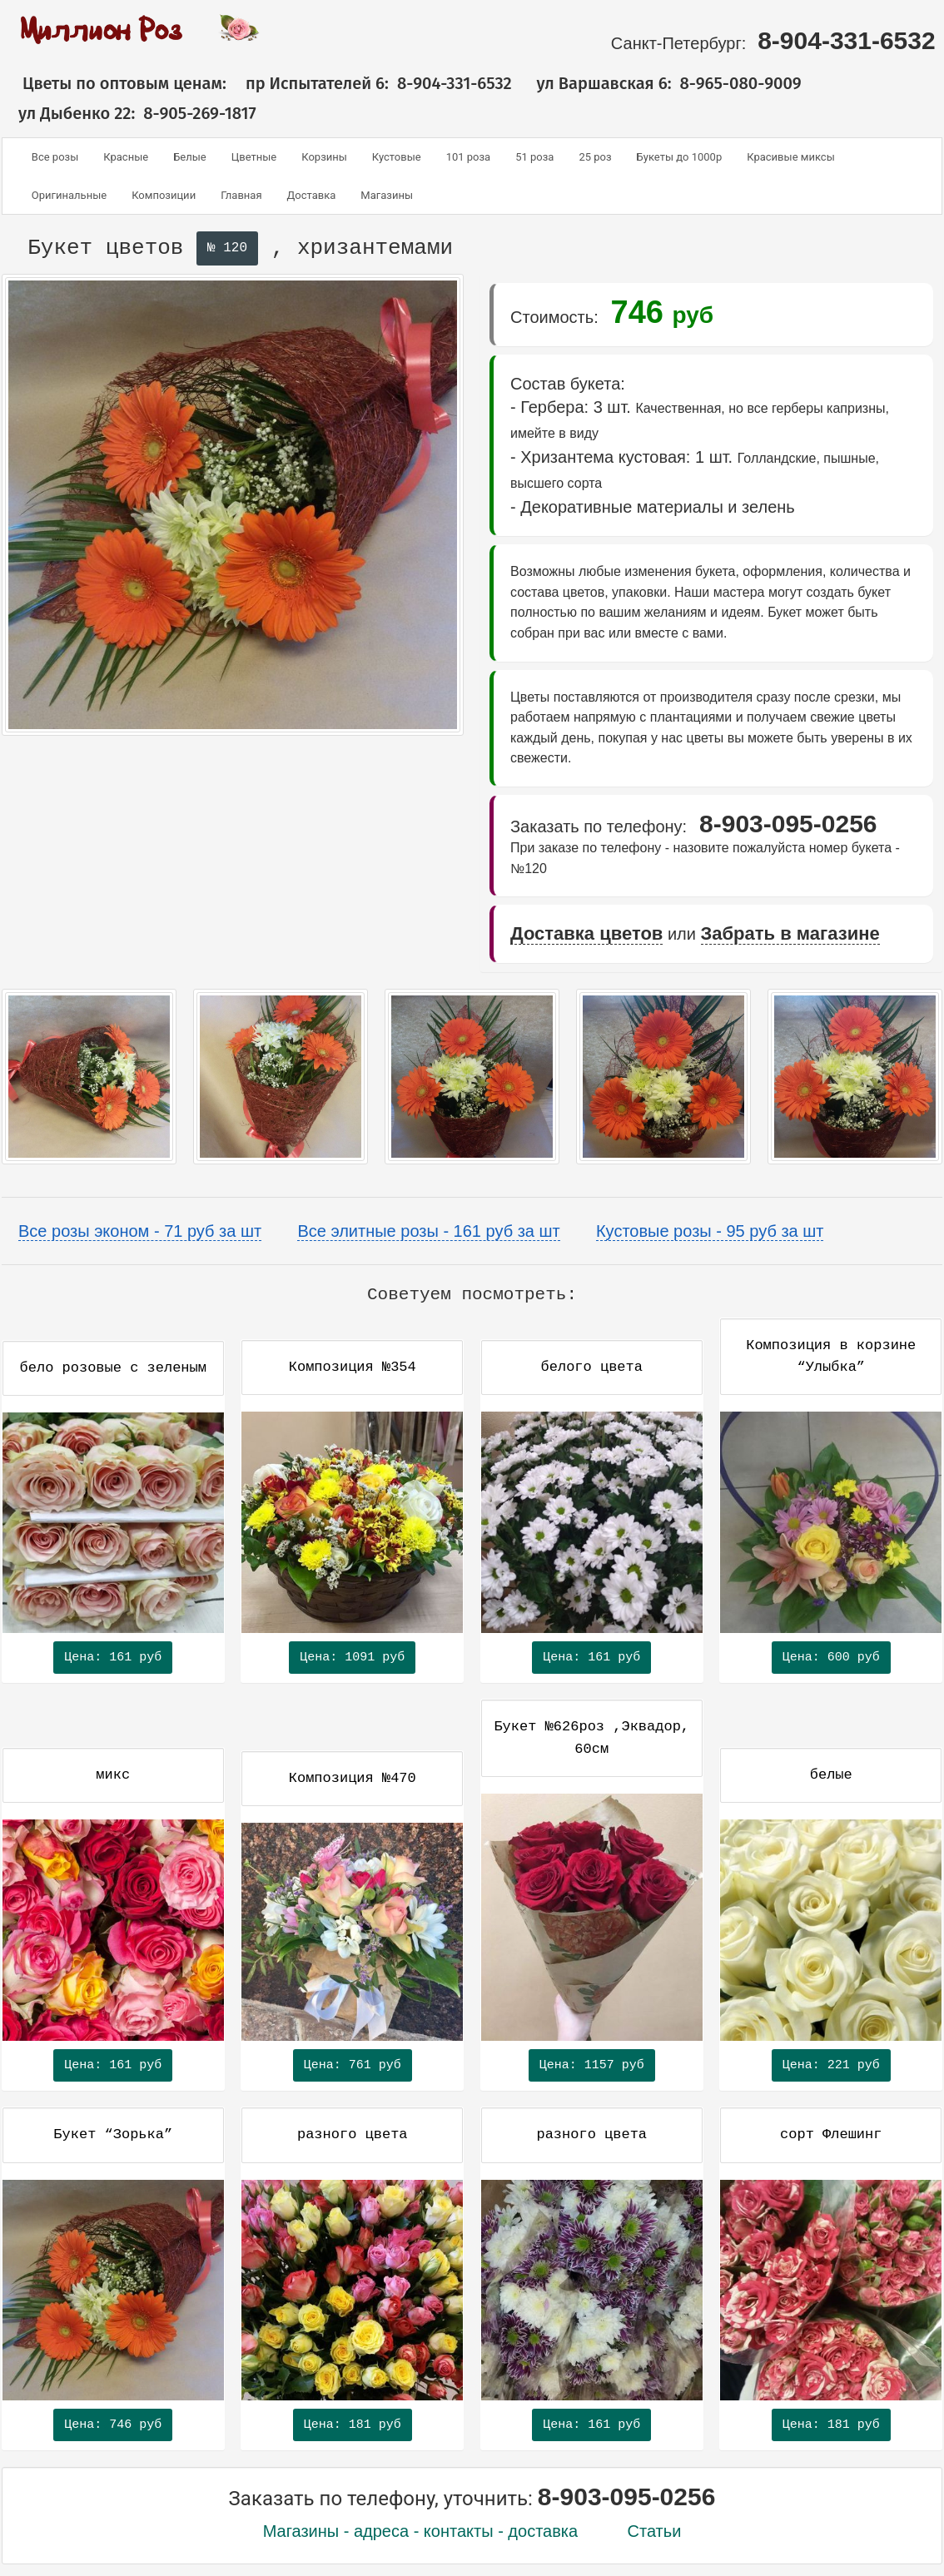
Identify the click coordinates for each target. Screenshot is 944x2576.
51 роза (534, 157)
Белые (189, 157)
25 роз (595, 157)
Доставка (311, 195)
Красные (125, 157)
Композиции (164, 195)
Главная (241, 195)
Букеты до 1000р (680, 157)
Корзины (324, 157)
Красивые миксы (791, 157)
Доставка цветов (586, 933)
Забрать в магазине (790, 933)
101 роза (468, 157)
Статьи (655, 2531)
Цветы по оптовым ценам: (114, 83)
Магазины (386, 195)
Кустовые (396, 157)
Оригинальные (69, 195)
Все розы (55, 157)
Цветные (254, 157)
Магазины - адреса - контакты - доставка (421, 2531)
